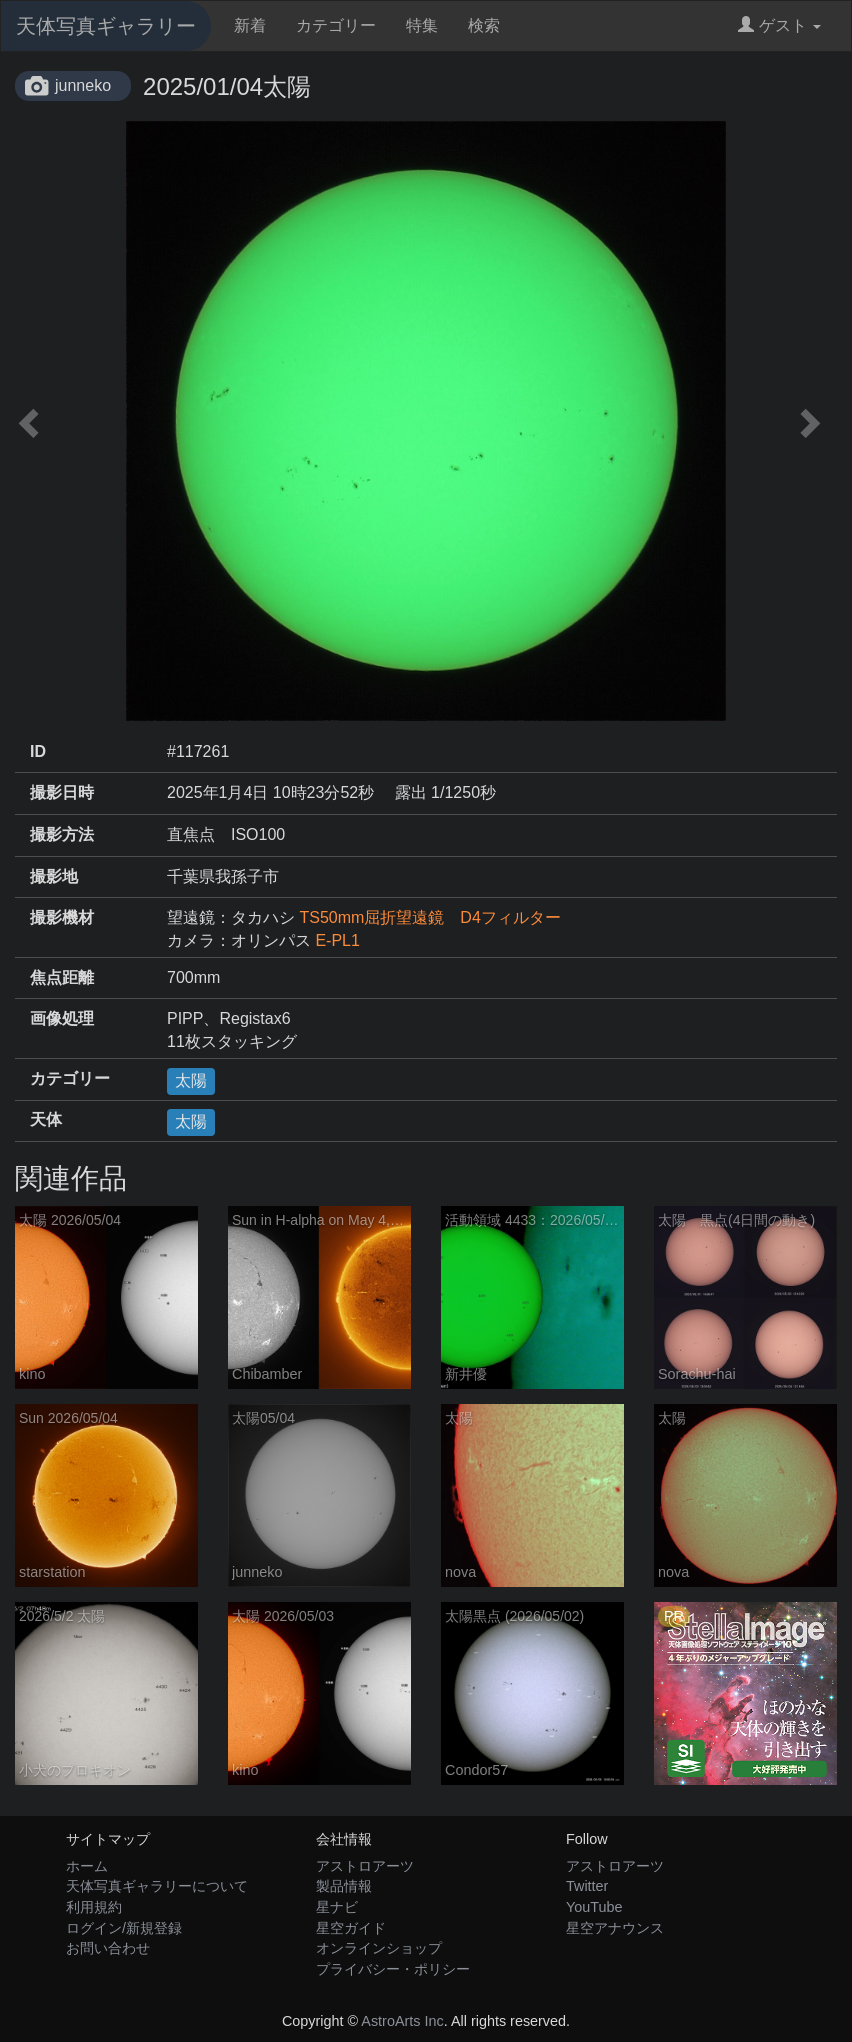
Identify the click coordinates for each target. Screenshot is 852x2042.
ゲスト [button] (779, 25)
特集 (422, 25)
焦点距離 (62, 977)
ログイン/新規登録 (124, 1928)
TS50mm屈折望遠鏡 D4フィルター (429, 917)
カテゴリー (336, 25)
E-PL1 (337, 940)
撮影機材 (62, 917)
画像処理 (62, 1018)
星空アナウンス (615, 1928)
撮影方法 (62, 834)
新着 (250, 25)
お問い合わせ (108, 1948)
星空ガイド (351, 1928)
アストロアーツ (365, 1866)
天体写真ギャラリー (106, 26)
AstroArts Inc (402, 2021)
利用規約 (94, 1907)
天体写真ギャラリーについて (157, 1886)
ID (38, 751)
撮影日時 (62, 792)
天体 (46, 1119)
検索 (484, 25)
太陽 (191, 1080)
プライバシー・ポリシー (393, 1969)
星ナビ (337, 1907)
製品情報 (344, 1886)
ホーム (87, 1866)
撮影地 (54, 876)
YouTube (594, 1907)
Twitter (587, 1886)
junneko (83, 85)
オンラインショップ (379, 1948)
